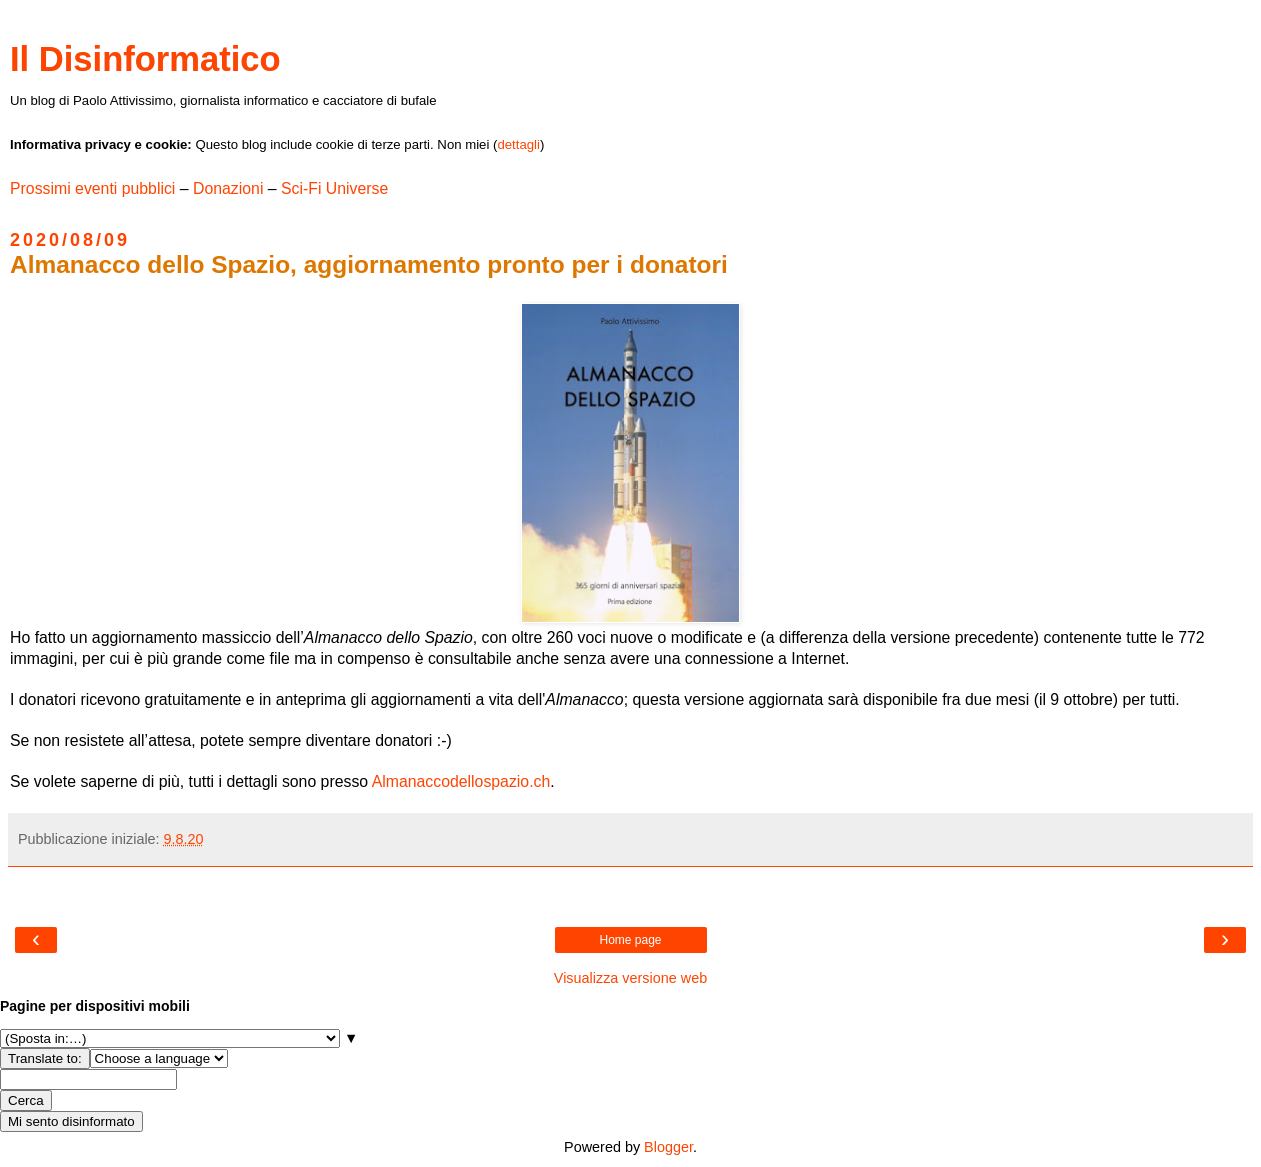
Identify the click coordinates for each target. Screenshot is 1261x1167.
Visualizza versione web (630, 978)
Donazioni (228, 188)
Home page (630, 940)
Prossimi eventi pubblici (92, 188)
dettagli (518, 144)
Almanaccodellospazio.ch (461, 781)
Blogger (668, 1147)
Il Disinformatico (145, 59)
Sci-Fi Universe (334, 188)
